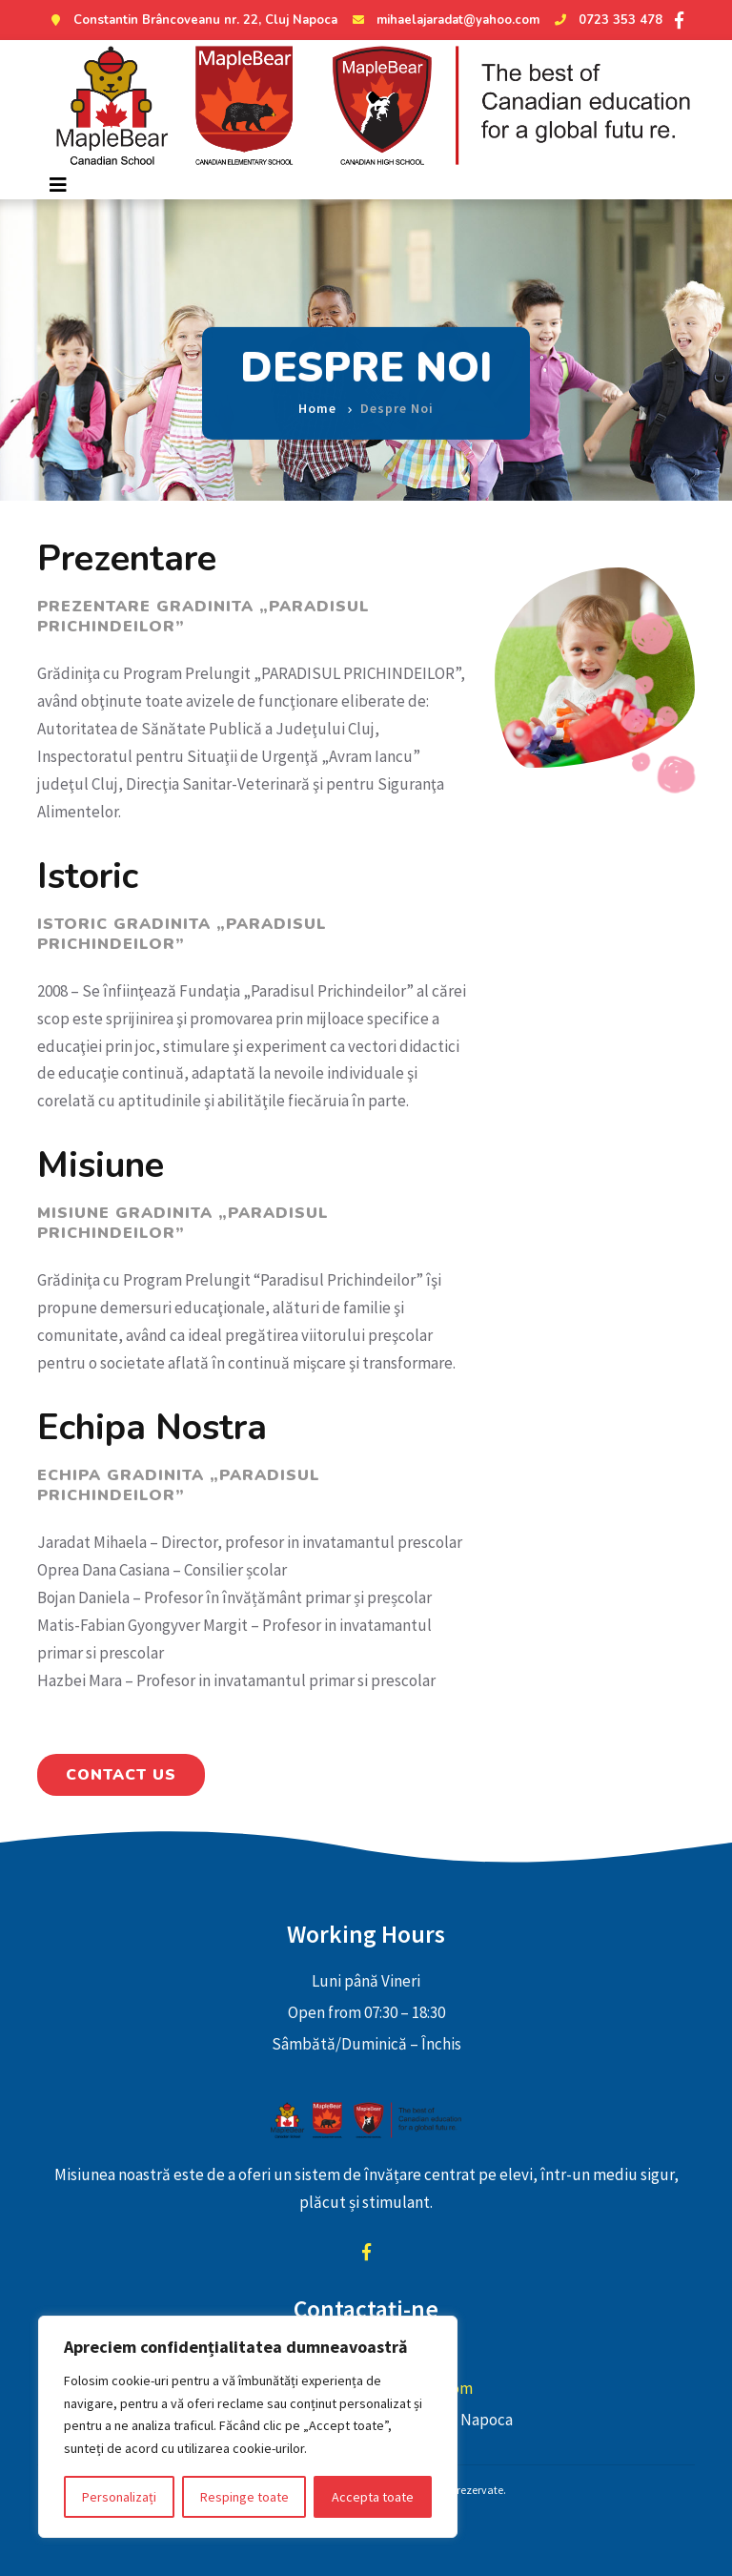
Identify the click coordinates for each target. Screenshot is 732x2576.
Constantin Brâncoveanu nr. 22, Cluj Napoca (191, 20)
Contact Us (121, 1774)
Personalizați (119, 2496)
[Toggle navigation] (58, 185)
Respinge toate (244, 2496)
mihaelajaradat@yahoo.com (443, 20)
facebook (366, 2252)
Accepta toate (373, 2496)
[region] (248, 2427)
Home (317, 394)
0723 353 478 (606, 20)
